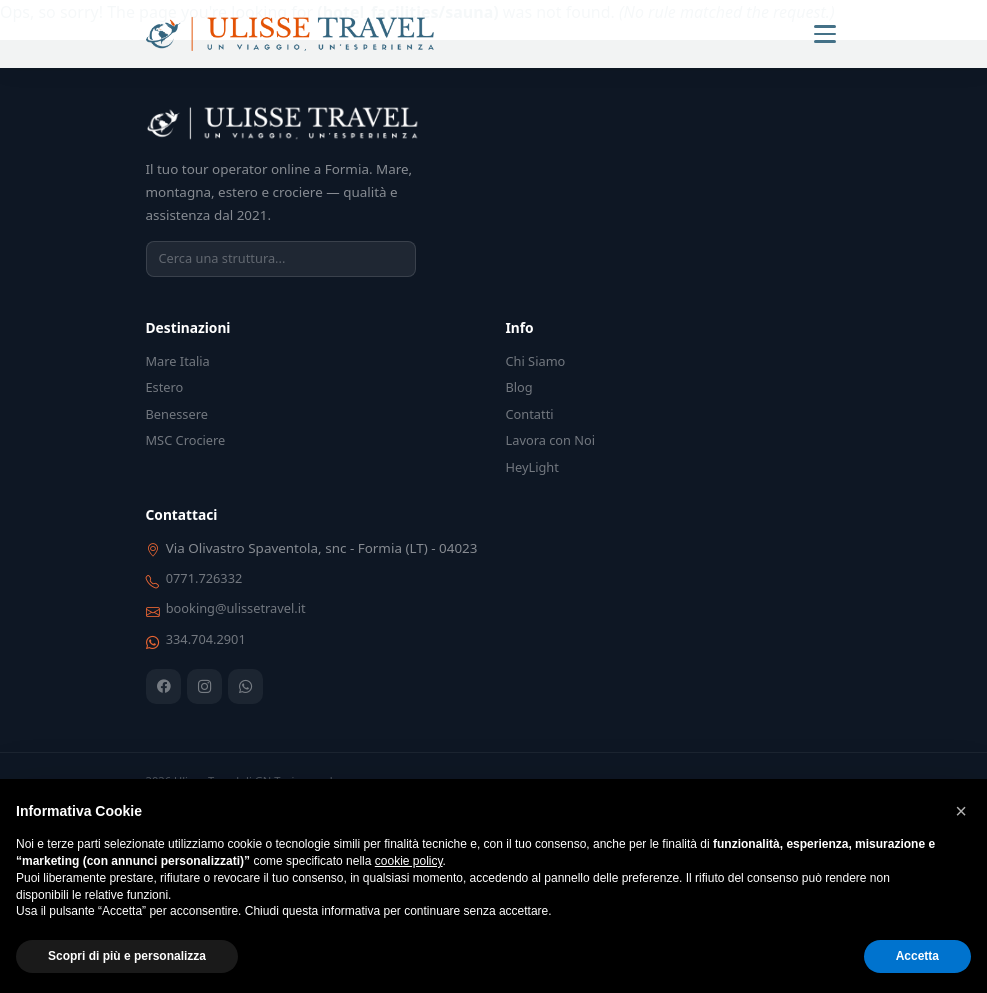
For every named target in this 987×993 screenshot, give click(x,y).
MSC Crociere (186, 440)
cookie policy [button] (409, 861)
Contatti (530, 414)
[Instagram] (204, 686)
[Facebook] (163, 686)
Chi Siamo (536, 361)
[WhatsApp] (245, 686)
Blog (519, 387)
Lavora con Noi (551, 440)
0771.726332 (204, 578)
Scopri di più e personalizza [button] (127, 956)
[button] (961, 811)
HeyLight (532, 467)
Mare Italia (178, 361)
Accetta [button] (917, 956)
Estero (165, 387)
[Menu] (825, 34)
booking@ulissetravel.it (236, 608)
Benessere (177, 414)
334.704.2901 (206, 639)
